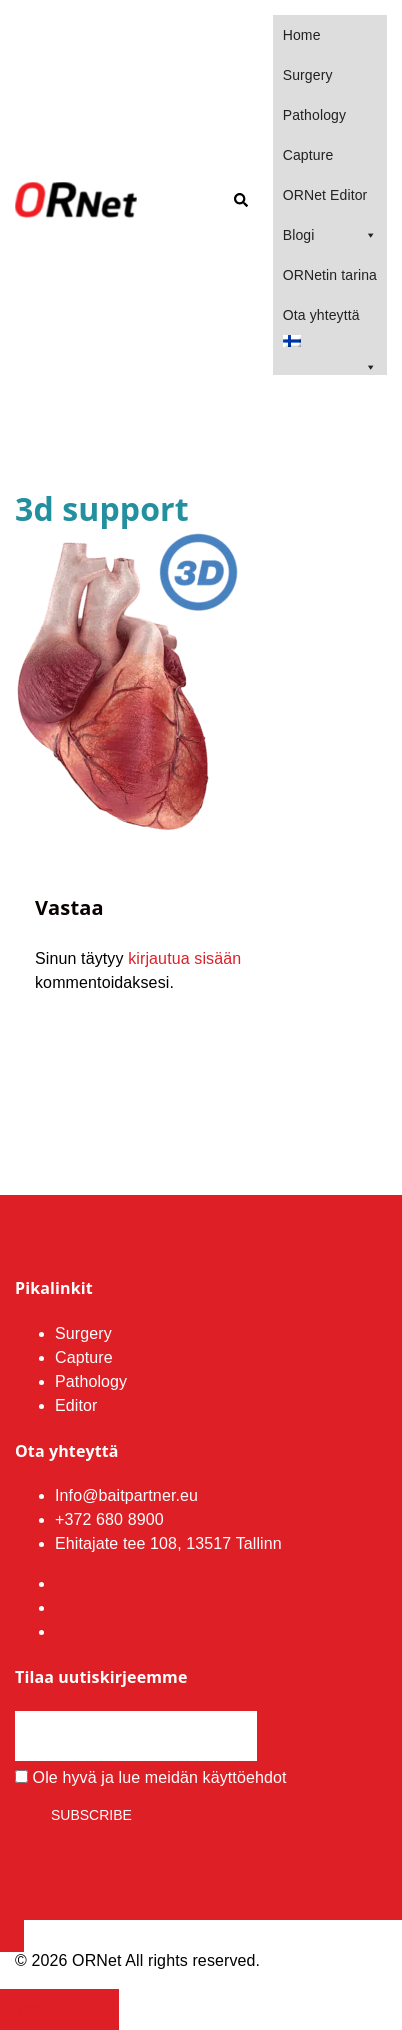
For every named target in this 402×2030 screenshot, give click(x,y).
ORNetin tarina (330, 275)
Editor (76, 1405)
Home (302, 35)
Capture (308, 155)
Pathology (314, 115)
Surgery (308, 75)
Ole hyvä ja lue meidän (151, 1777)
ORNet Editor (325, 195)
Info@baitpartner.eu (126, 1495)
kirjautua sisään (184, 958)
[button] (240, 201)
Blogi (330, 235)
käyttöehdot (245, 1777)
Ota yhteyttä (321, 315)
